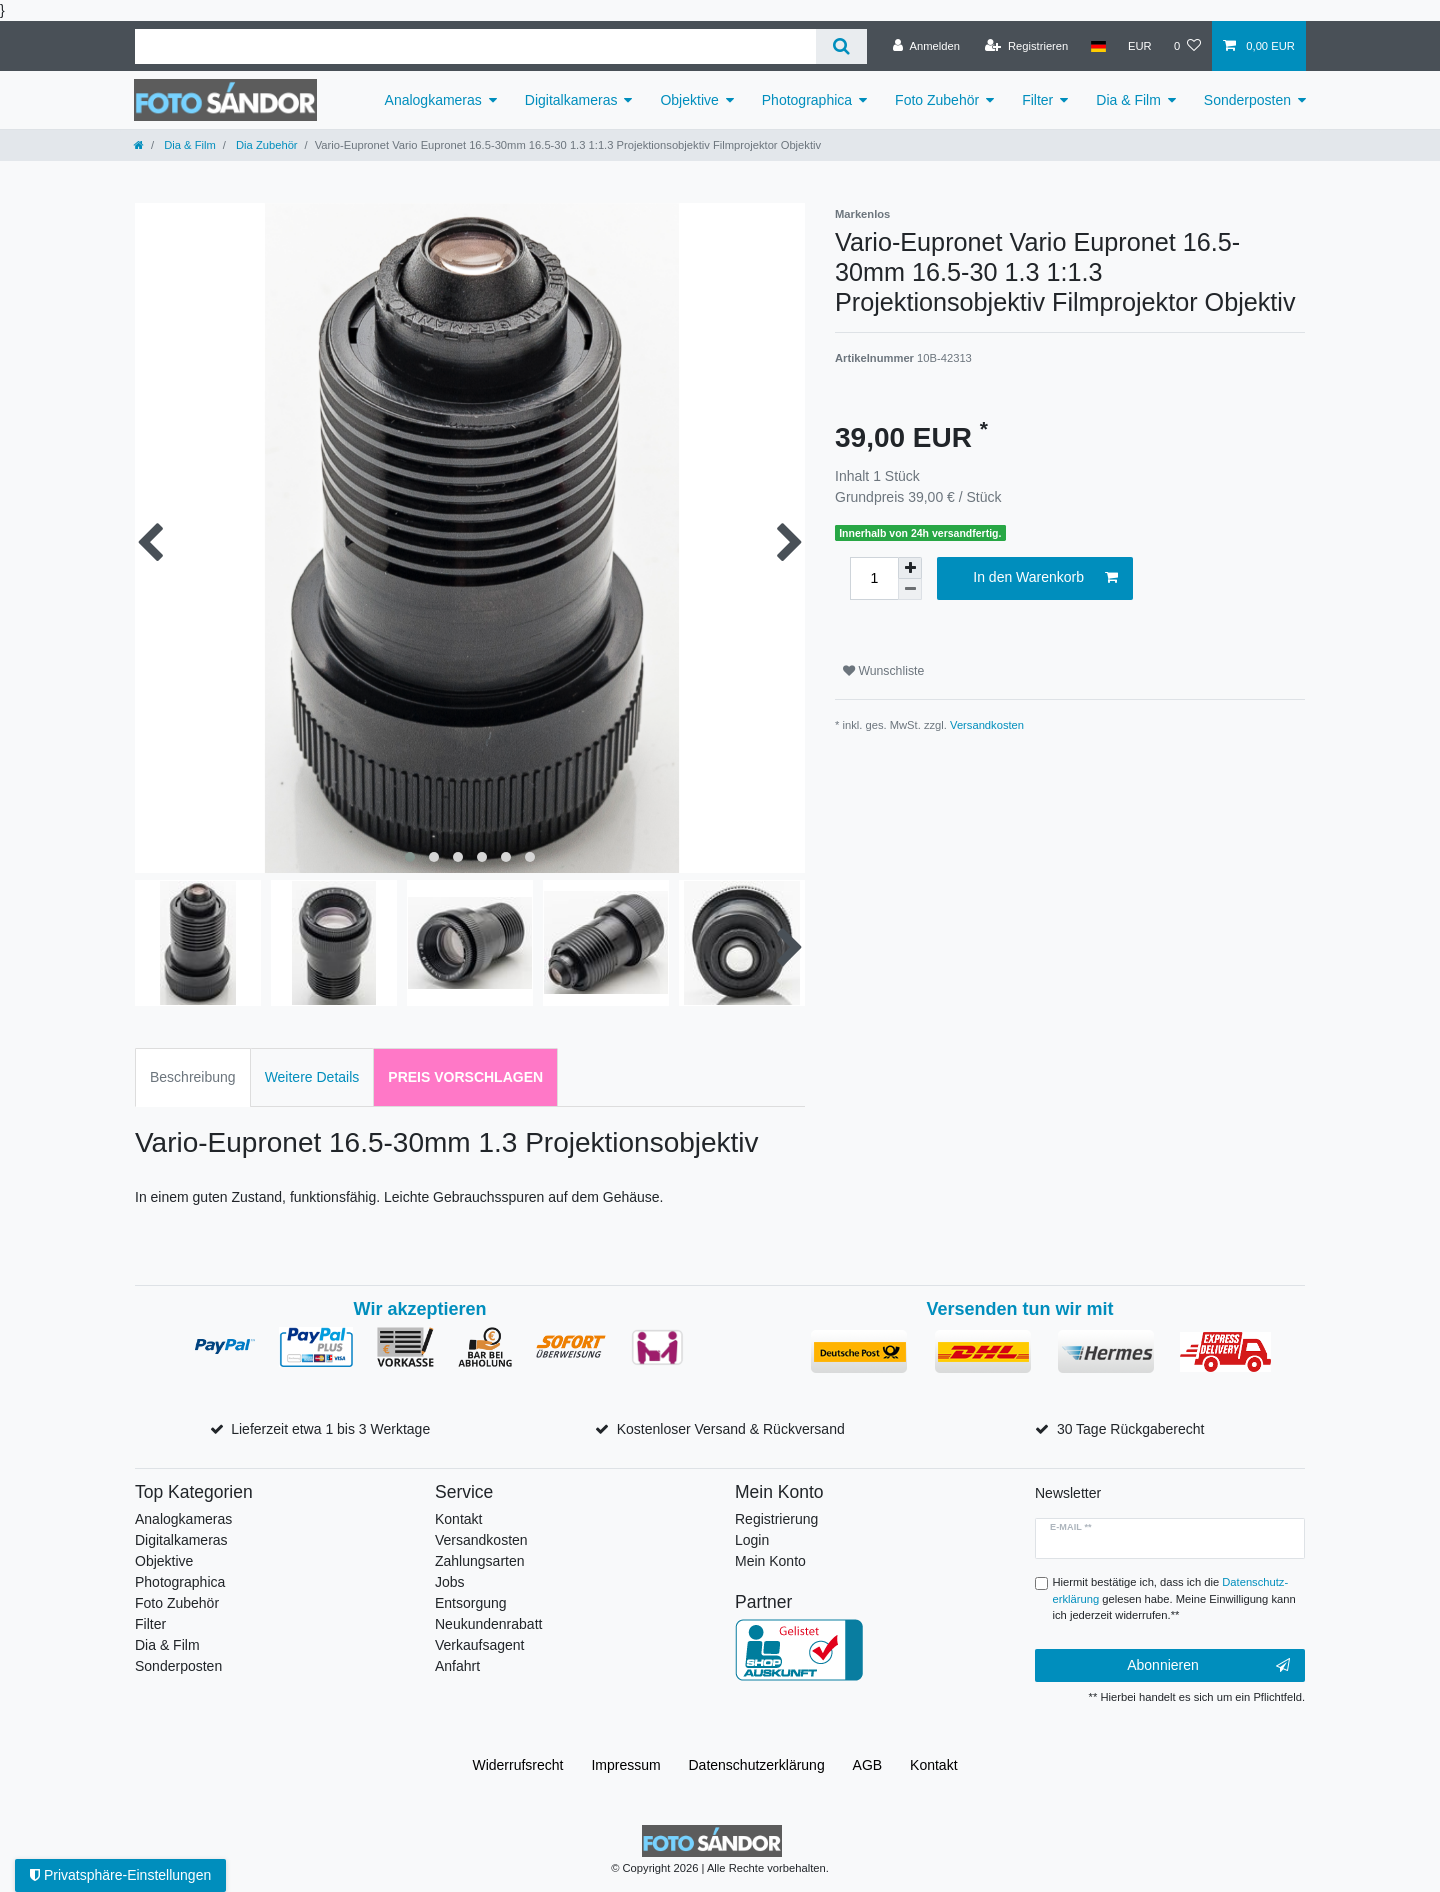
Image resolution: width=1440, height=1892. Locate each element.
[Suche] (841, 46)
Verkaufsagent (480, 1645)
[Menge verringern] (910, 589)
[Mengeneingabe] (874, 578)
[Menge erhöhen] (910, 568)
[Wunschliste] (1187, 46)
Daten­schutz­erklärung (757, 1765)
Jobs (450, 1582)
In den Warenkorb (1045, 578)
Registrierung (776, 1519)
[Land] (1097, 46)
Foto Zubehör (937, 100)
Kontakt (458, 1519)
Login (752, 1540)
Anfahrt (457, 1666)
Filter (1037, 100)
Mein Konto (770, 1561)
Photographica (807, 100)
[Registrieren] (1026, 46)
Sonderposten (1247, 100)
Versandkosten (987, 725)
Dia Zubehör (265, 145)
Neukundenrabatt (488, 1624)
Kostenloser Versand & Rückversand (731, 1429)
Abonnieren (1208, 1666)
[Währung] (1140, 46)
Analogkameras (433, 100)
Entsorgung (471, 1603)
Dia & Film (1128, 100)
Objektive (689, 100)
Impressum (625, 1765)
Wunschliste (883, 671)
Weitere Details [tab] (312, 1077)
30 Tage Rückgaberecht (1131, 1429)
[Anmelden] (926, 46)
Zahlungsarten (480, 1561)
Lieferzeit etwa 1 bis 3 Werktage (330, 1429)
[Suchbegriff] (475, 46)
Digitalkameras (571, 100)
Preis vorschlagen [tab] (465, 1077)
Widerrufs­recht (517, 1765)
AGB (868, 1765)
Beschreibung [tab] (193, 1077)
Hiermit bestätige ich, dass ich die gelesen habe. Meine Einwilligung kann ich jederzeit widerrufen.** (1174, 1599)
